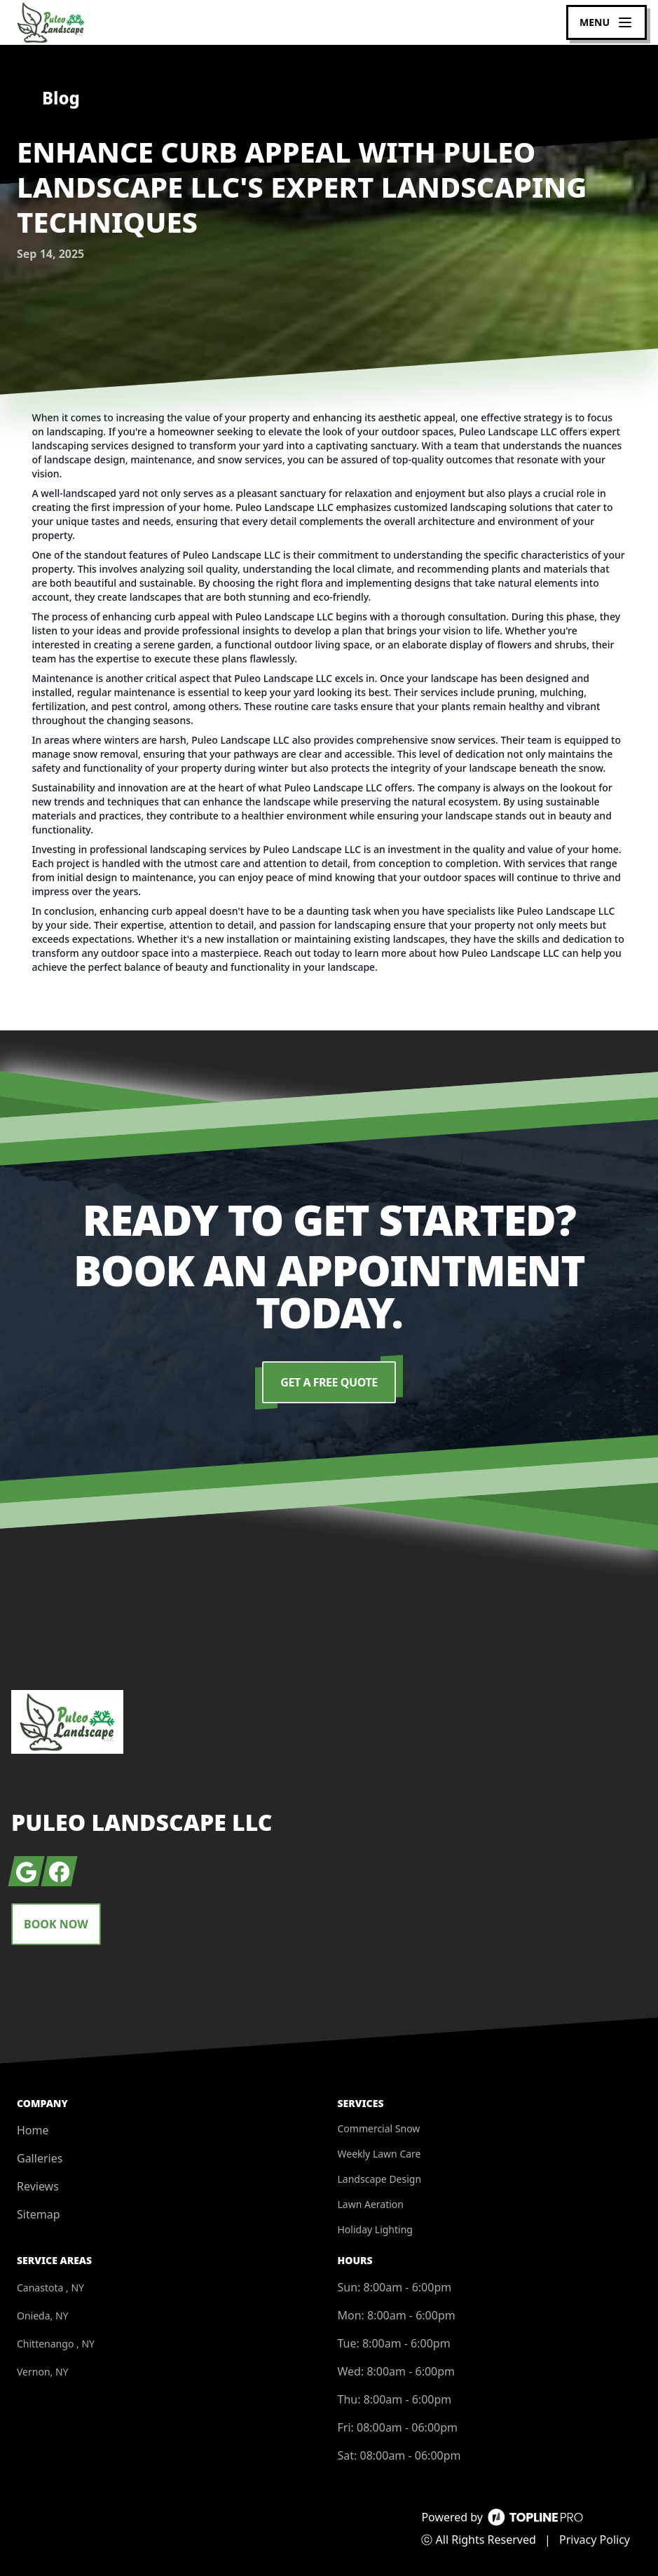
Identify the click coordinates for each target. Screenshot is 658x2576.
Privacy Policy (594, 2539)
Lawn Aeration (371, 2204)
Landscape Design (380, 2179)
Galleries (39, 2158)
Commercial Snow (379, 2128)
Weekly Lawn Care (379, 2153)
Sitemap (38, 2214)
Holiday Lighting (375, 2229)
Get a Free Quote (328, 1382)
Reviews (38, 2186)
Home (33, 2130)
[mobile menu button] (606, 22)
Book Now (56, 1924)
